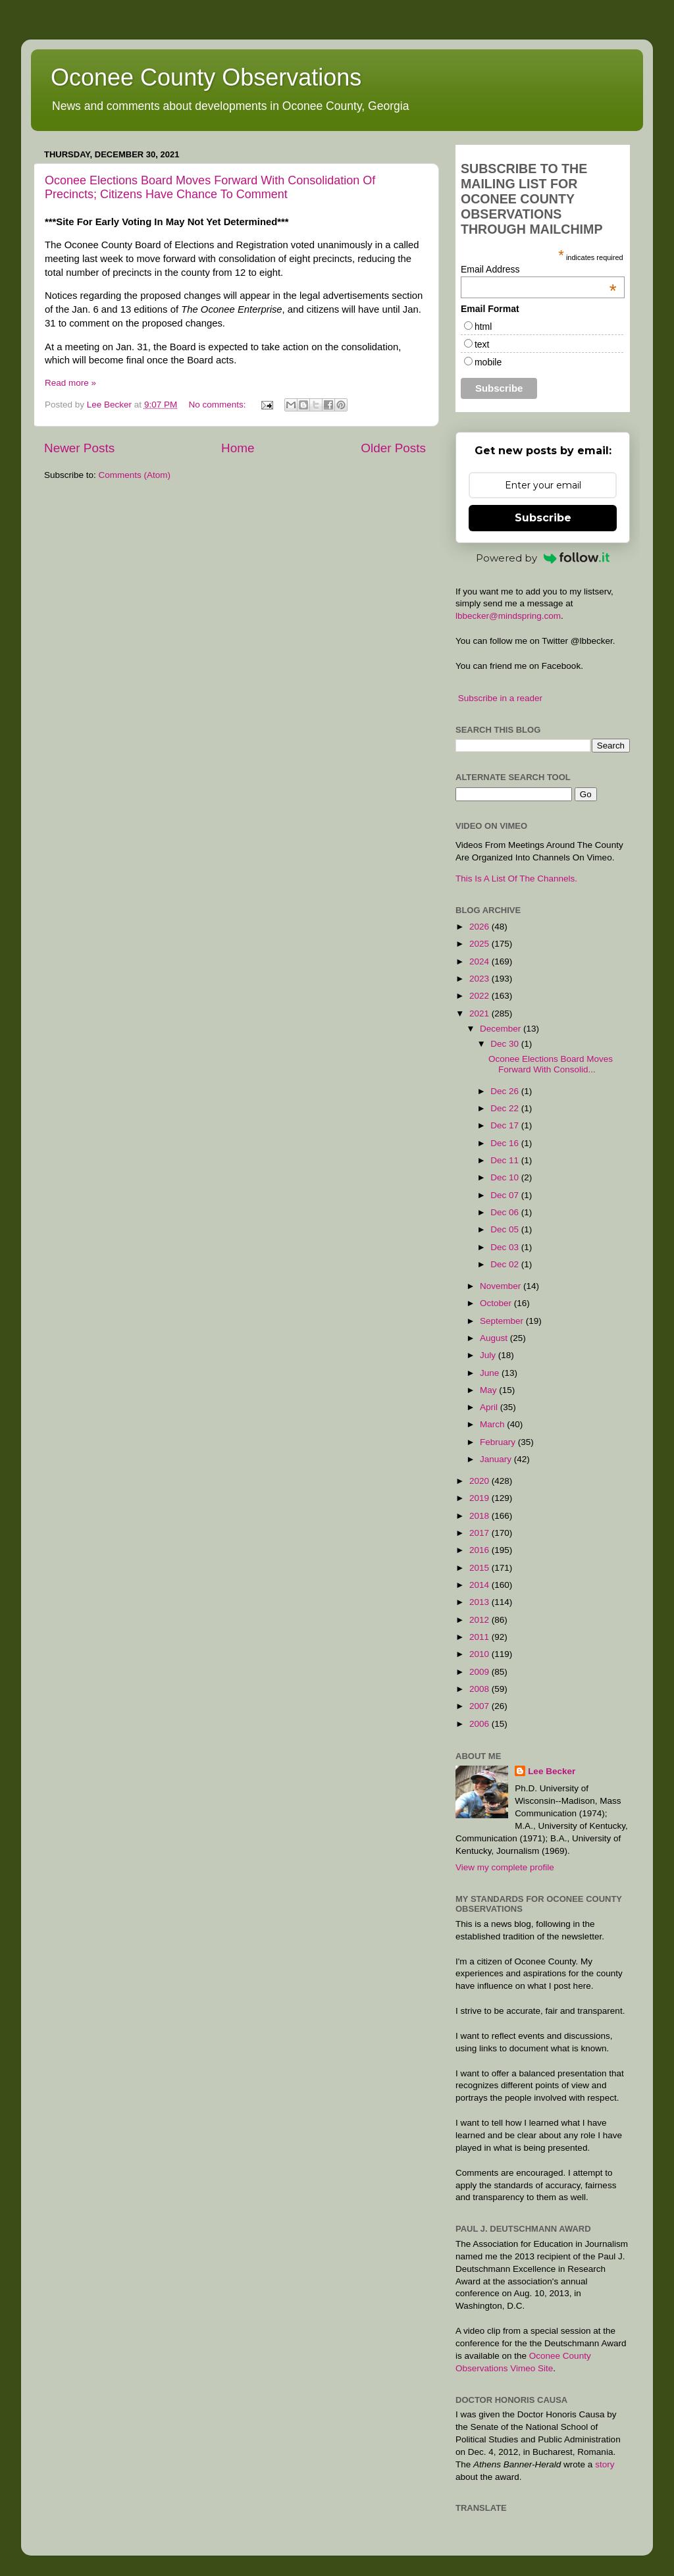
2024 (480, 961)
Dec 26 (505, 1091)
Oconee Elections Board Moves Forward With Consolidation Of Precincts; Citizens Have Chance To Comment (210, 187)
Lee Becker (551, 1771)
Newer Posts (79, 448)
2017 (480, 1533)
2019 (480, 1498)
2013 (480, 1602)
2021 (480, 1013)
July (489, 1355)
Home (237, 448)
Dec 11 (505, 1160)
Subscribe (543, 518)
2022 (480, 996)
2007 (480, 1706)
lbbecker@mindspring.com (508, 616)
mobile (488, 362)
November (501, 1286)
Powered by (543, 558)
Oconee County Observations (206, 77)
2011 (480, 1637)
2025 (480, 944)
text (482, 344)
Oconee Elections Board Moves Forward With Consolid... (550, 1064)
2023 (480, 979)
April (490, 1407)
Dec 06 (505, 1212)
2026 (480, 927)
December (501, 1029)
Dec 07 (505, 1195)
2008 (480, 1689)
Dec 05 (505, 1229)
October (497, 1303)
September (503, 1321)
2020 (480, 1481)
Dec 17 (505, 1125)
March (493, 1424)
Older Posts (393, 448)
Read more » (70, 383)
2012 (480, 1620)
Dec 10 (505, 1177)
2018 (480, 1516)
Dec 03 (505, 1247)
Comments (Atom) (135, 475)
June (491, 1373)
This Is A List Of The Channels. (516, 878)
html (483, 326)
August (495, 1338)
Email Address (539, 269)
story (604, 2464)
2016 (480, 1550)
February (499, 1442)
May (489, 1390)
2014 (480, 1585)
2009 (480, 1672)
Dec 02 (505, 1264)
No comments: (218, 404)
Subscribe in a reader (500, 698)
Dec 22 (505, 1108)
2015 (480, 1568)
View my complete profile (504, 1867)
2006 (480, 1724)
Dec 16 (505, 1143)
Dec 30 (505, 1044)
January (497, 1459)
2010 (480, 1654)
